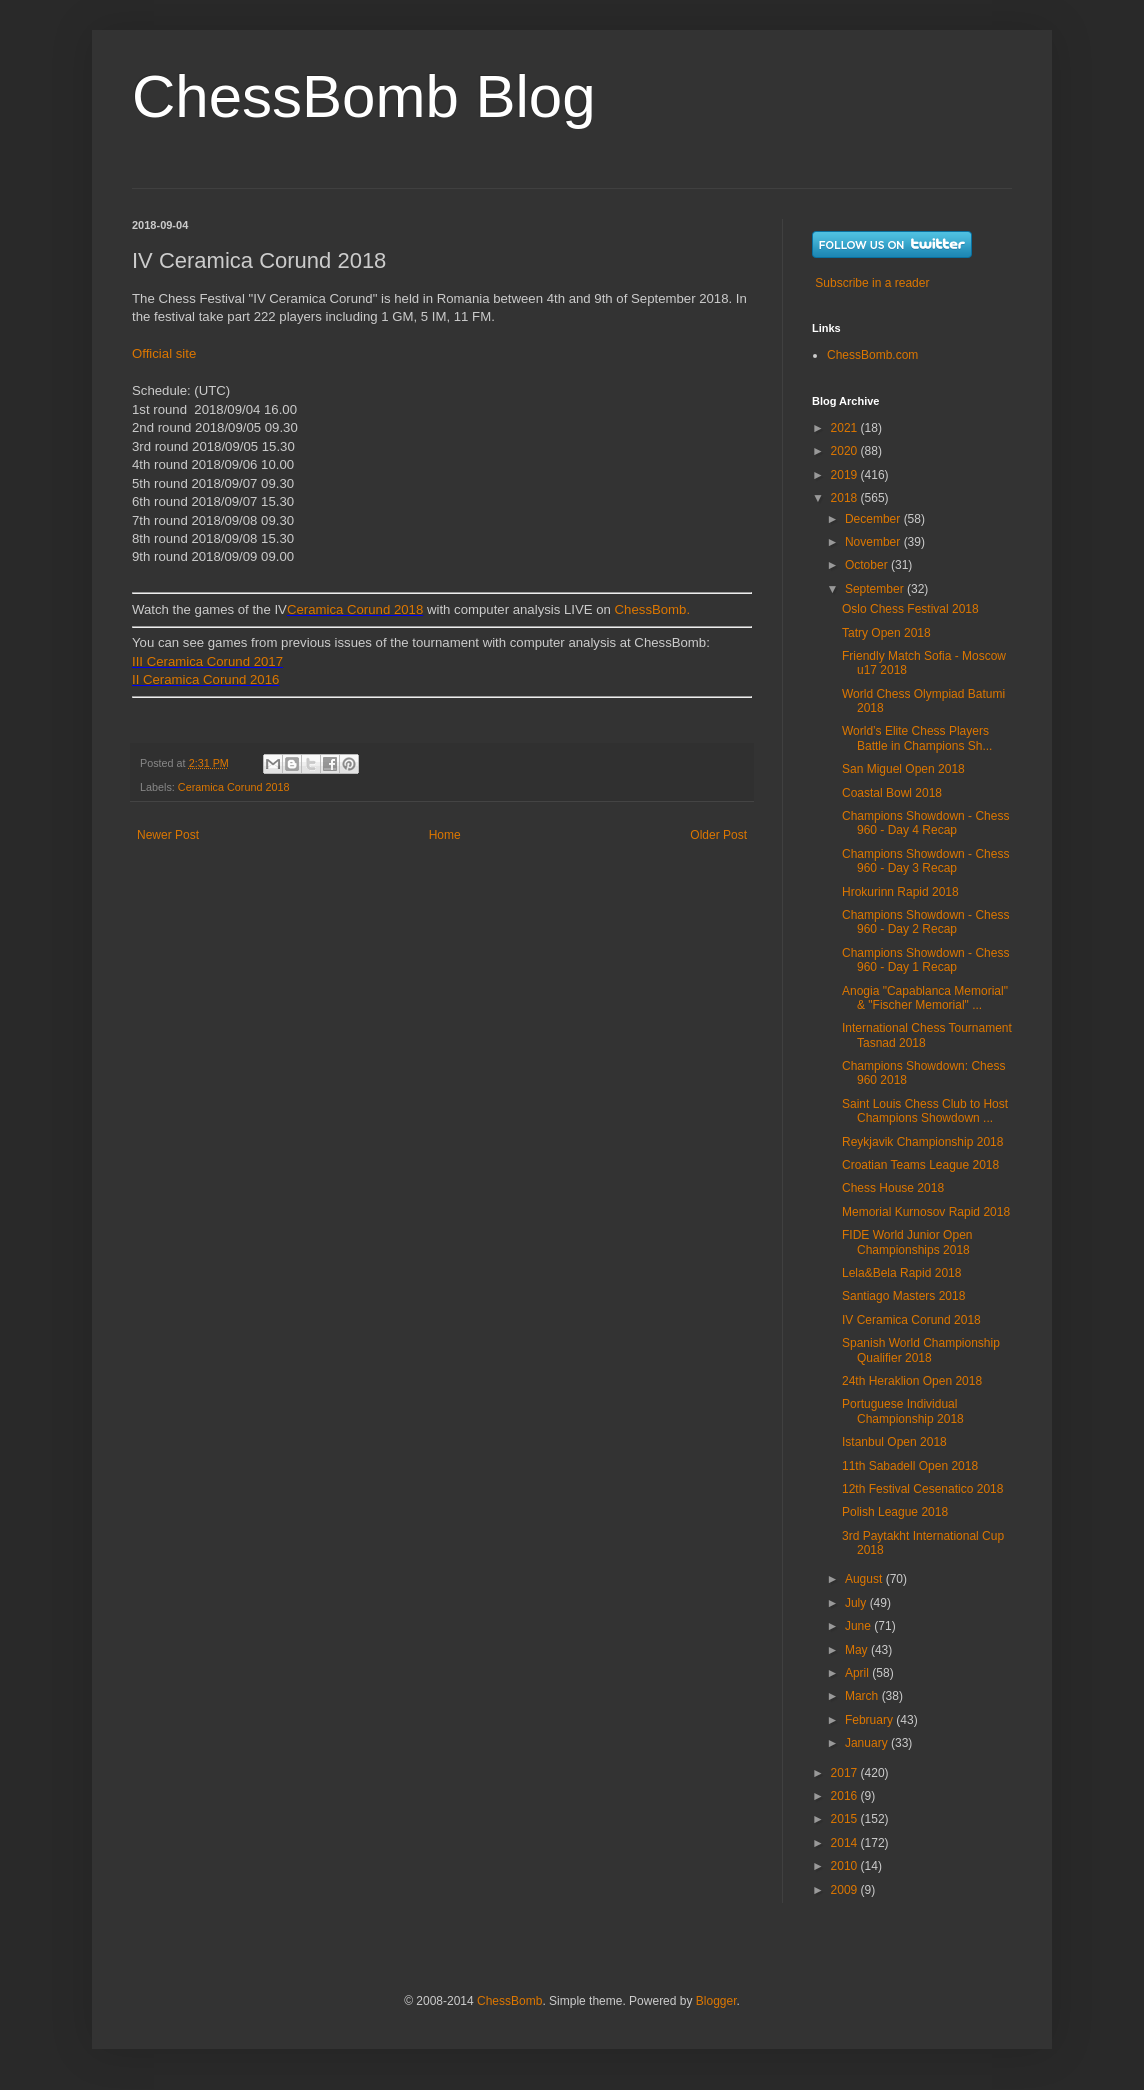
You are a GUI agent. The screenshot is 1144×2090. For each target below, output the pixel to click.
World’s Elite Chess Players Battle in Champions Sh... (917, 738)
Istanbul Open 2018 (894, 1442)
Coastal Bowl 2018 (892, 793)
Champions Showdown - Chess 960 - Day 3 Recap (925, 861)
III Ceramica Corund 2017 (207, 661)
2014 (846, 1843)
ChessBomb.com (872, 355)
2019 (846, 475)
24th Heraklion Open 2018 (912, 1381)
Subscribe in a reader (872, 283)
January (868, 1743)
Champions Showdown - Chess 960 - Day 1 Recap (925, 960)
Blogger (716, 2001)
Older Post (718, 835)
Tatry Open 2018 (886, 633)
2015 (846, 1819)
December (874, 519)
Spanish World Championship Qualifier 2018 (921, 1350)
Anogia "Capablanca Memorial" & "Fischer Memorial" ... (925, 998)
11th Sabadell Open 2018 (910, 1466)
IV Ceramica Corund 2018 (911, 1320)
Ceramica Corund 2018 (355, 609)
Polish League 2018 (895, 1512)
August (865, 1579)
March (863, 1696)
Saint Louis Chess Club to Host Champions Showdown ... (925, 1111)
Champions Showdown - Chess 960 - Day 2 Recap (925, 922)
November (874, 542)
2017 (846, 1773)
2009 (846, 1890)
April (858, 1673)
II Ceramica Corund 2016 (205, 679)
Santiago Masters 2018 (903, 1296)
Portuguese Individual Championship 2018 (903, 1411)
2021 (846, 428)
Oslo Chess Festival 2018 (910, 609)
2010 (846, 1866)
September (876, 589)
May (858, 1650)
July (857, 1603)
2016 (846, 1796)
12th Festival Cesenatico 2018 (922, 1489)
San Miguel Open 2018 (903, 769)
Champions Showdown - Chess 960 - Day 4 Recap (925, 823)
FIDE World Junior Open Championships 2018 (907, 1242)
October (868, 565)
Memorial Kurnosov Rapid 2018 (926, 1212)
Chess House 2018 (893, 1188)
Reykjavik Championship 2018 (922, 1142)
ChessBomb (509, 2001)
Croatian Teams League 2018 (920, 1165)
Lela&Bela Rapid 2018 (901, 1273)
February (870, 1720)
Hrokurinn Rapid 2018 (900, 892)
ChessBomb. (653, 609)
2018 (846, 498)
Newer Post (168, 835)
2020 (846, 451)
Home (445, 835)
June (859, 1626)
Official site (164, 353)
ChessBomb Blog (364, 96)
